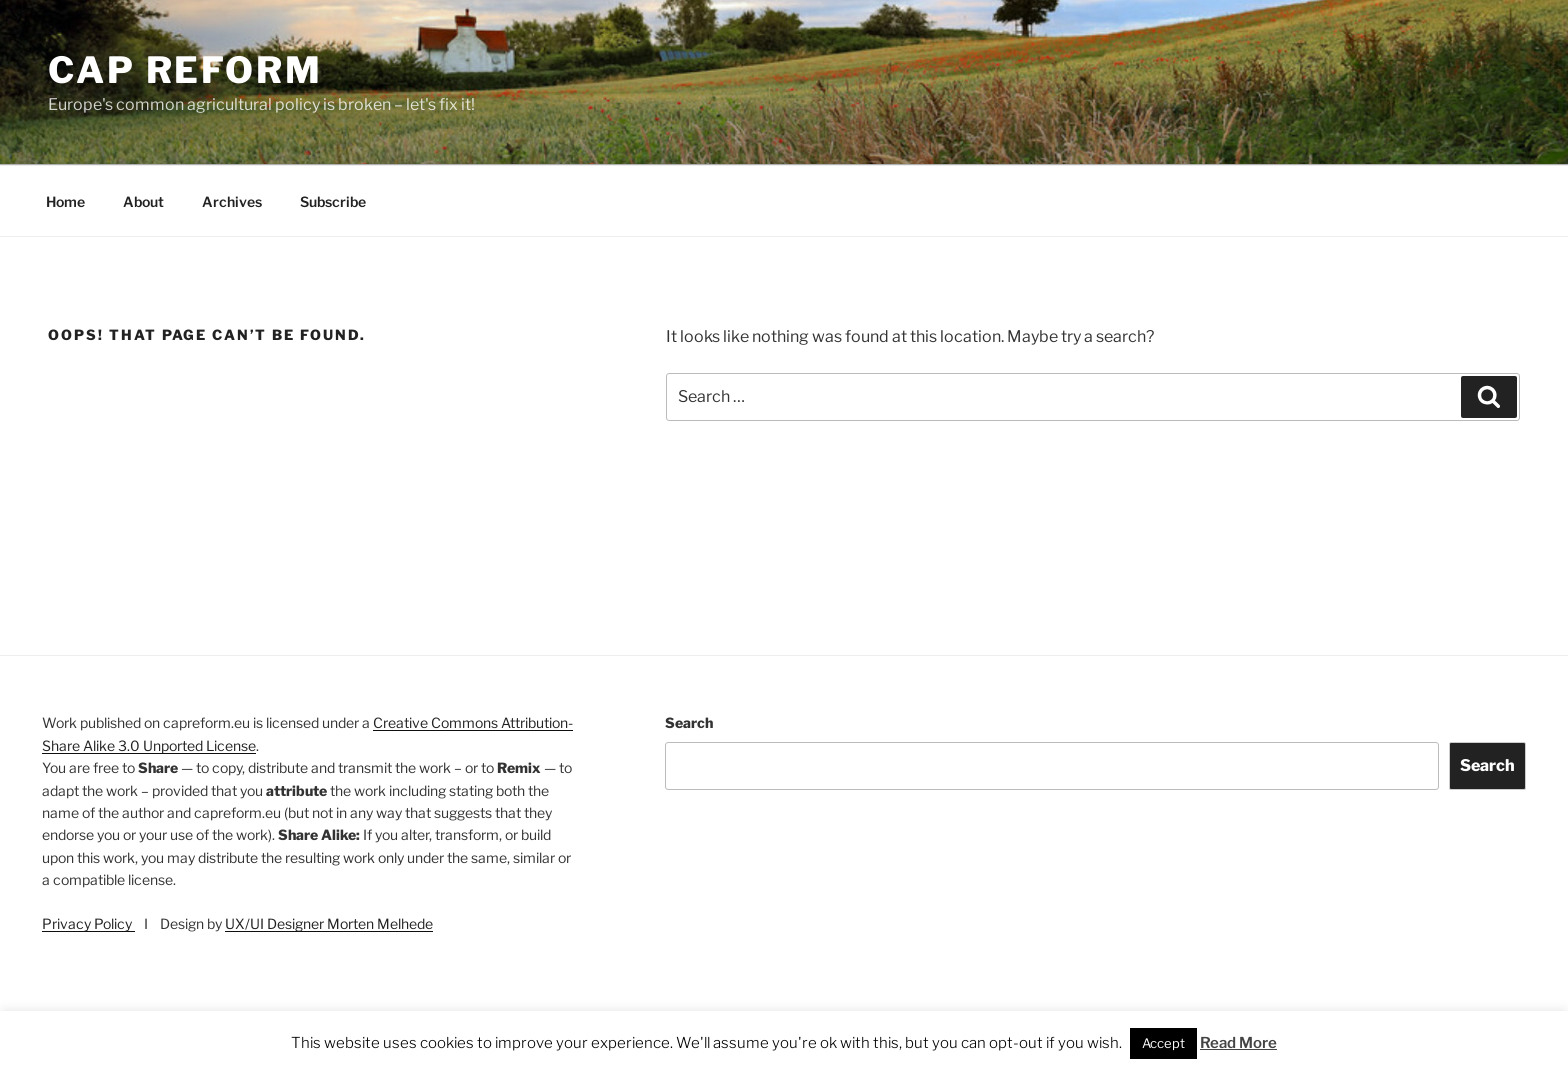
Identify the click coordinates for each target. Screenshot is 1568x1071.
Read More (1238, 1043)
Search (689, 722)
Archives (232, 201)
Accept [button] (1163, 1043)
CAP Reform (185, 70)
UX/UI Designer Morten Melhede (329, 923)
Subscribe (333, 201)
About (143, 201)
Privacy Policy (88, 923)
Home (65, 201)
